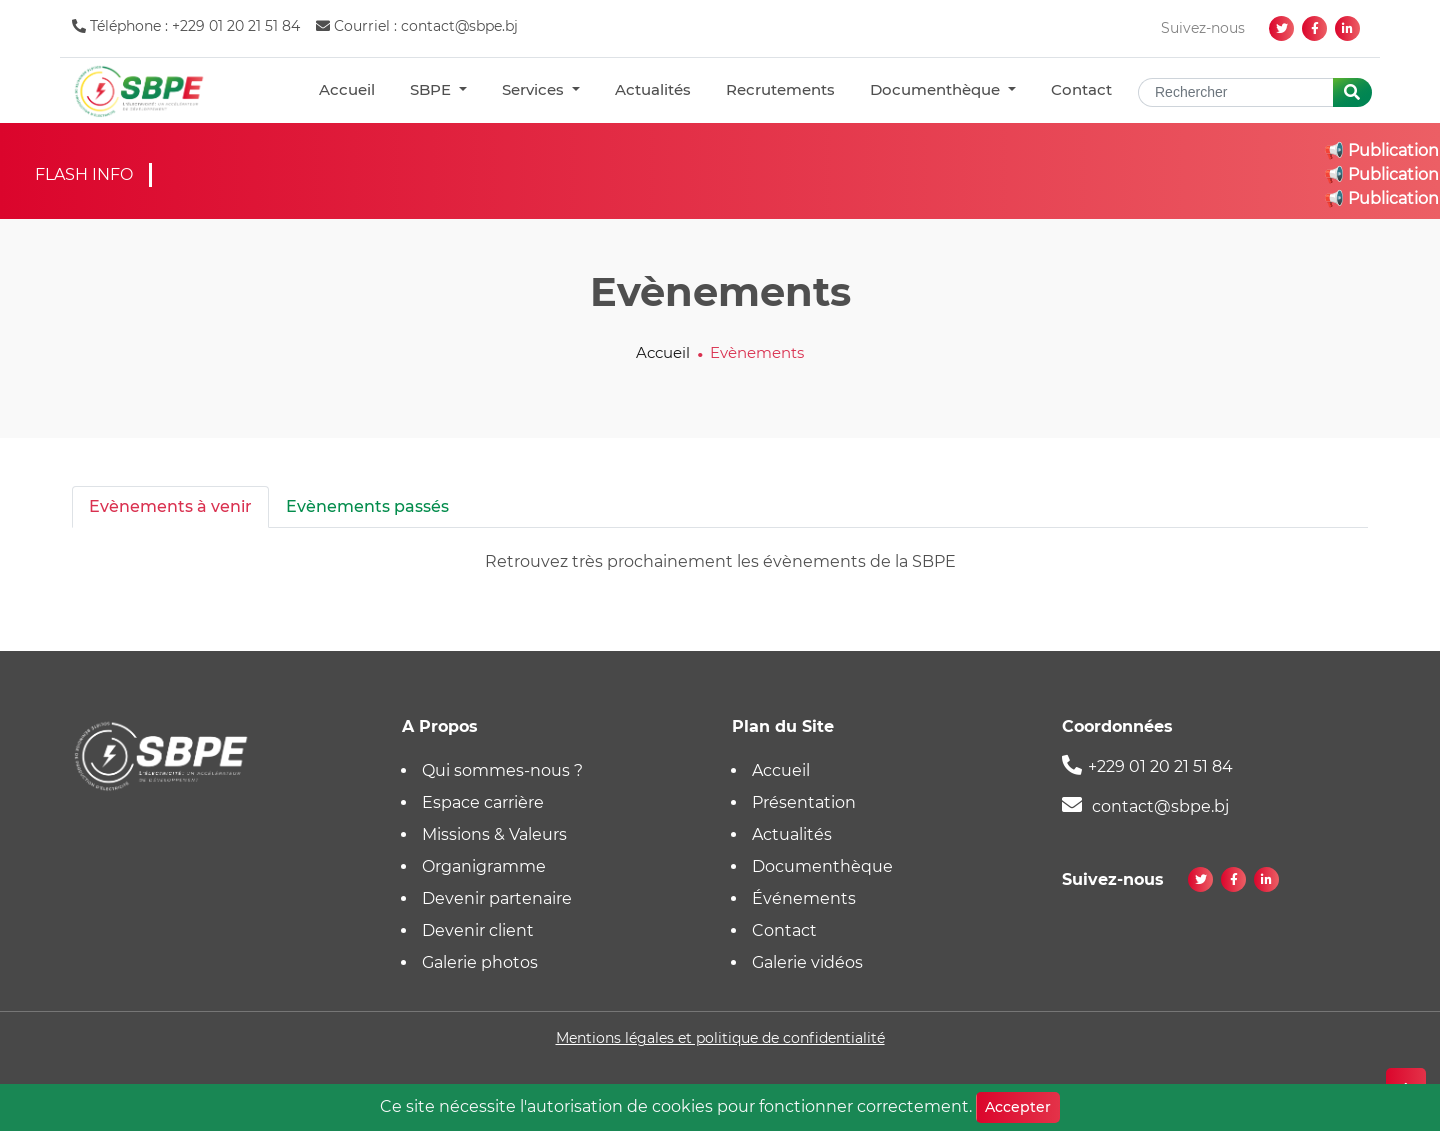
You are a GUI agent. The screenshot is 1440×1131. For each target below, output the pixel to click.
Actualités (653, 89)
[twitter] (1281, 28)
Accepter (1018, 1107)
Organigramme (484, 866)
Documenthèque (937, 89)
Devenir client (478, 930)
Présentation (804, 802)
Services (535, 89)
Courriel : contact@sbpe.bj (417, 26)
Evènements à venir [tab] (170, 506)
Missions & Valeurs (494, 834)
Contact (1081, 89)
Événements (804, 898)
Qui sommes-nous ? (502, 770)
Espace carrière (483, 802)
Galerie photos (480, 962)
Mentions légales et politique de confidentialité (720, 1038)
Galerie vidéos (807, 962)
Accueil (347, 89)
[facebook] (1314, 28)
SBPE (432, 89)
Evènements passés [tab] (367, 506)
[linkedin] (1347, 28)
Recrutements (780, 89)
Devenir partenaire (497, 898)
